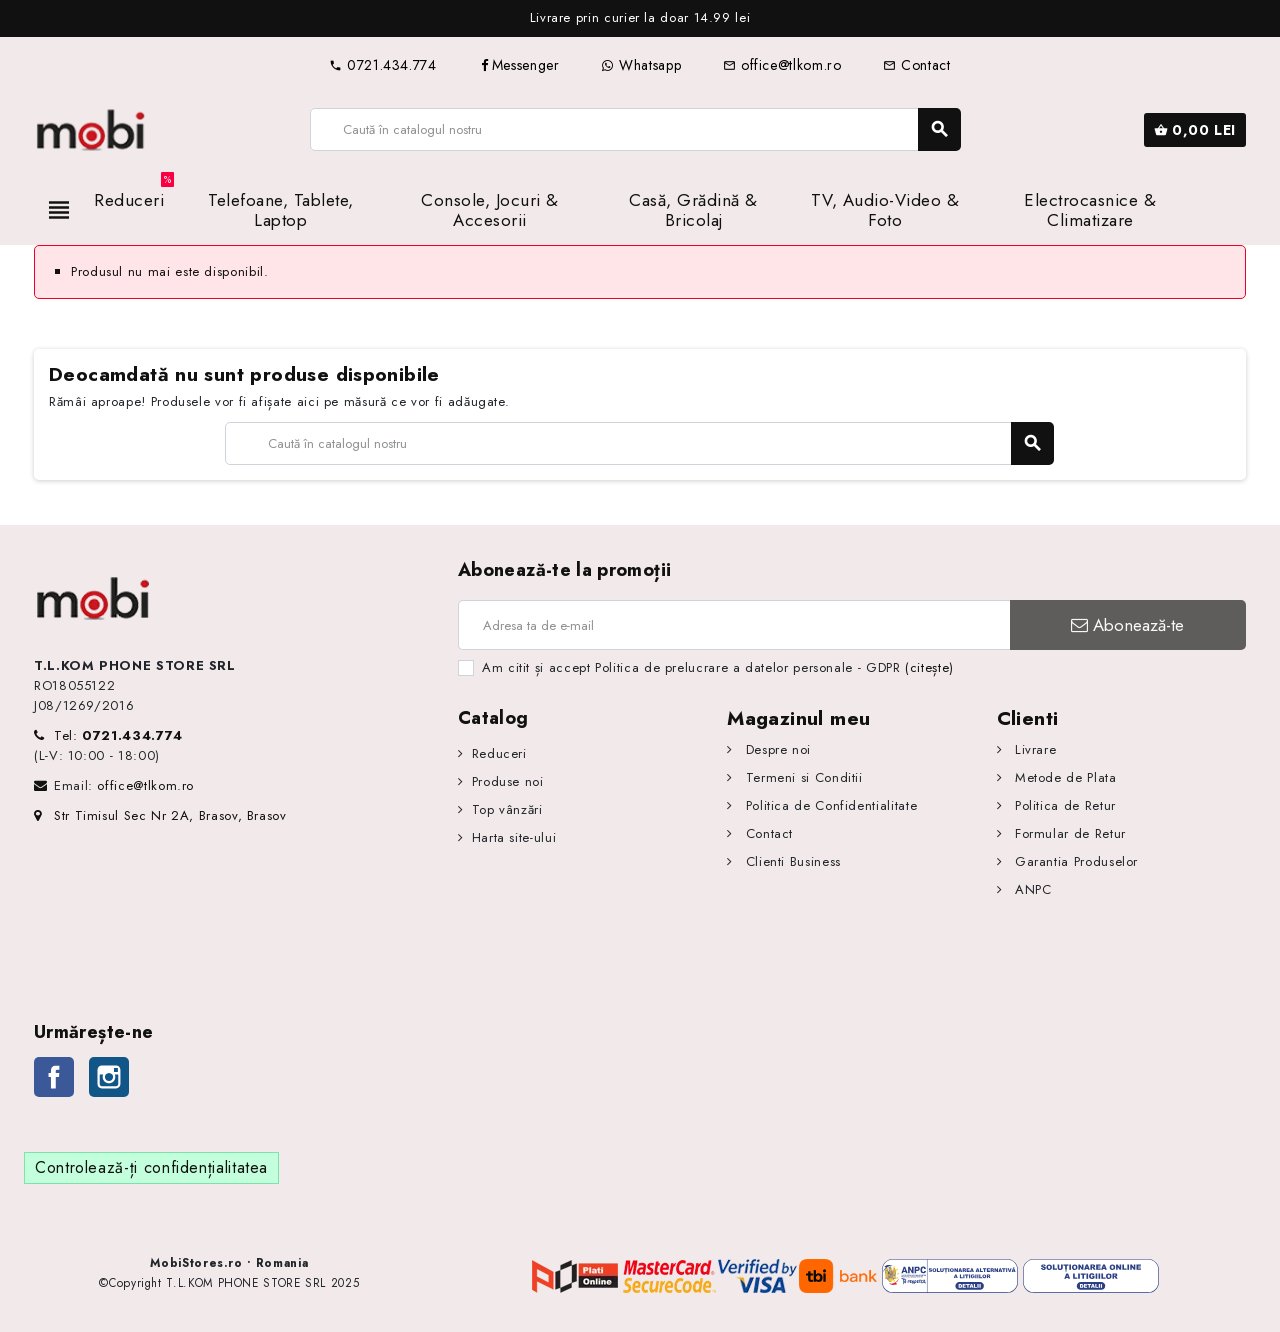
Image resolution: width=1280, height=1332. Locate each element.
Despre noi (776, 749)
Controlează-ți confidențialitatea (151, 1167)
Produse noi (508, 781)
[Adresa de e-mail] (734, 625)
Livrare (1033, 749)
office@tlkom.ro (782, 65)
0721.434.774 (382, 65)
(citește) (929, 667)
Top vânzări (507, 809)
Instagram (109, 1077)
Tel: (118, 735)
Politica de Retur (1063, 805)
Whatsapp (641, 65)
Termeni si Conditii (802, 777)
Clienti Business (791, 861)
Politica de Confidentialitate (829, 805)
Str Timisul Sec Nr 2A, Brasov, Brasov (160, 815)
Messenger (519, 65)
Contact (916, 65)
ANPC (1030, 889)
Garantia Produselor (1074, 861)
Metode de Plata (1063, 777)
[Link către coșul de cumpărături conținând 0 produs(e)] (1195, 130)
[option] (640, 18)
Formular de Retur (1068, 833)
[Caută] (635, 129)
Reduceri (499, 753)
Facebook (54, 1077)
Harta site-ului (514, 837)
